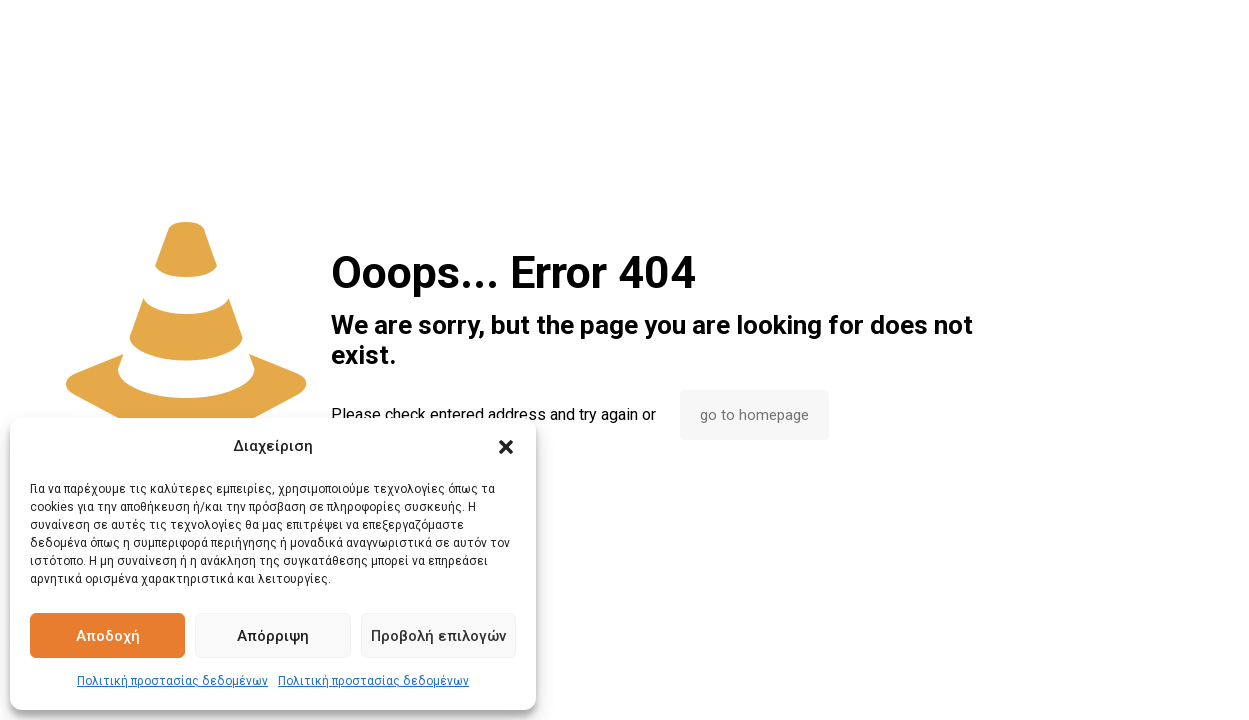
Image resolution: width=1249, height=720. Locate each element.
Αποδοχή (108, 636)
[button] (506, 447)
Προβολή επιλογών (438, 636)
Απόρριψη (273, 636)
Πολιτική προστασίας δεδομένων (172, 681)
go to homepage (754, 415)
